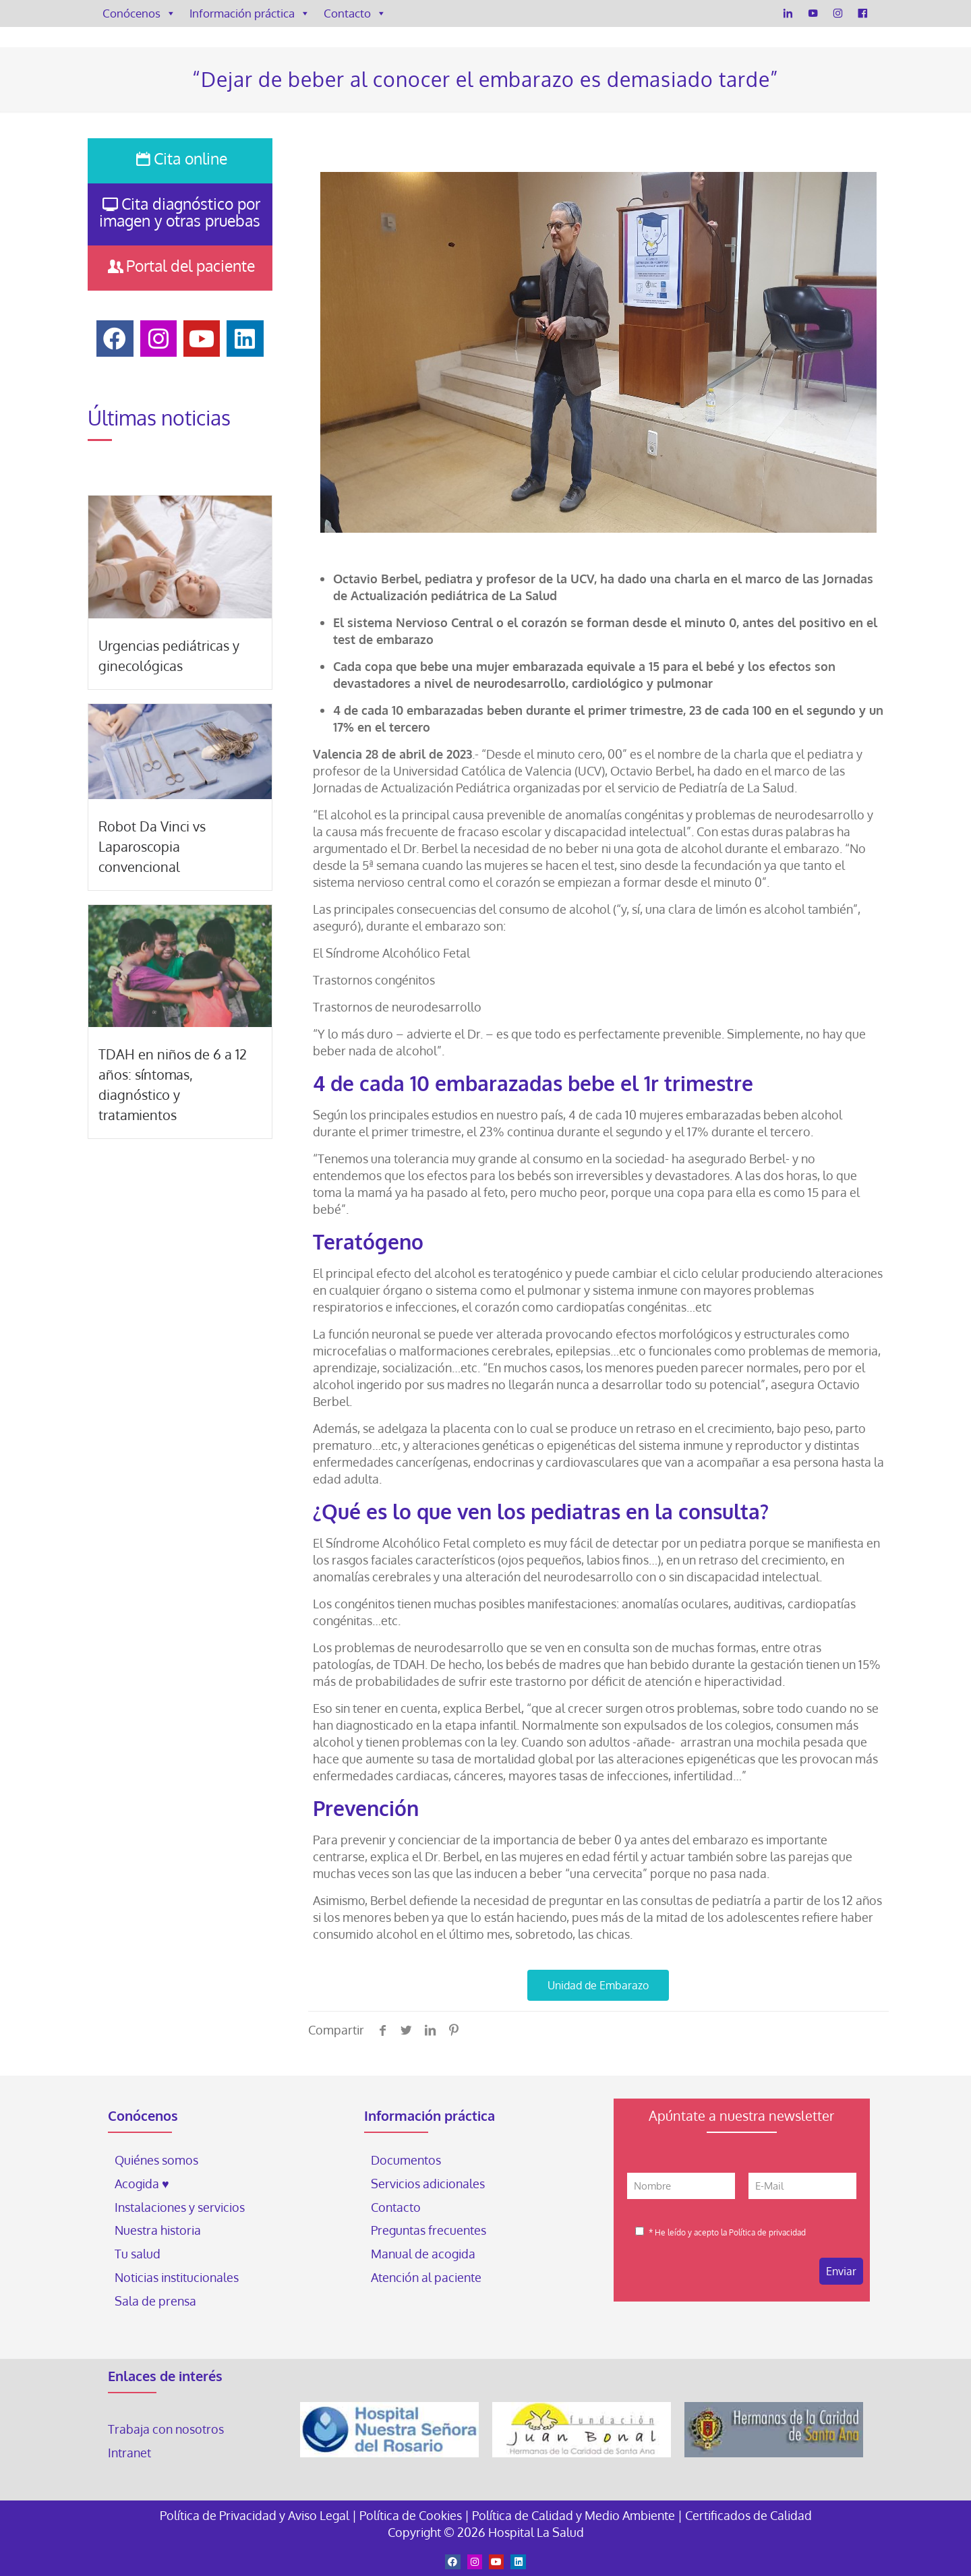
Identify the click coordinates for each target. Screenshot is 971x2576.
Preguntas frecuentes (428, 2230)
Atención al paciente (427, 2277)
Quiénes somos (156, 2160)
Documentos (406, 2160)
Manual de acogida (423, 2253)
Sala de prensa (155, 2300)
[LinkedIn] (787, 13)
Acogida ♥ (142, 2183)
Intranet (131, 2452)
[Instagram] (837, 13)
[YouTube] (812, 13)
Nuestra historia (158, 2230)
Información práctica (249, 13)
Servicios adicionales (428, 2183)
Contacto (355, 13)
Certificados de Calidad (748, 2515)
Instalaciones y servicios (180, 2207)
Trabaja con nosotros (166, 2429)
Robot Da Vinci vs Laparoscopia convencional (152, 846)
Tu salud (137, 2253)
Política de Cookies (410, 2515)
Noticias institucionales (177, 2277)
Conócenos (139, 13)
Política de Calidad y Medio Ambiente (573, 2515)
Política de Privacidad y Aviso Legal (256, 2515)
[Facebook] (862, 13)
